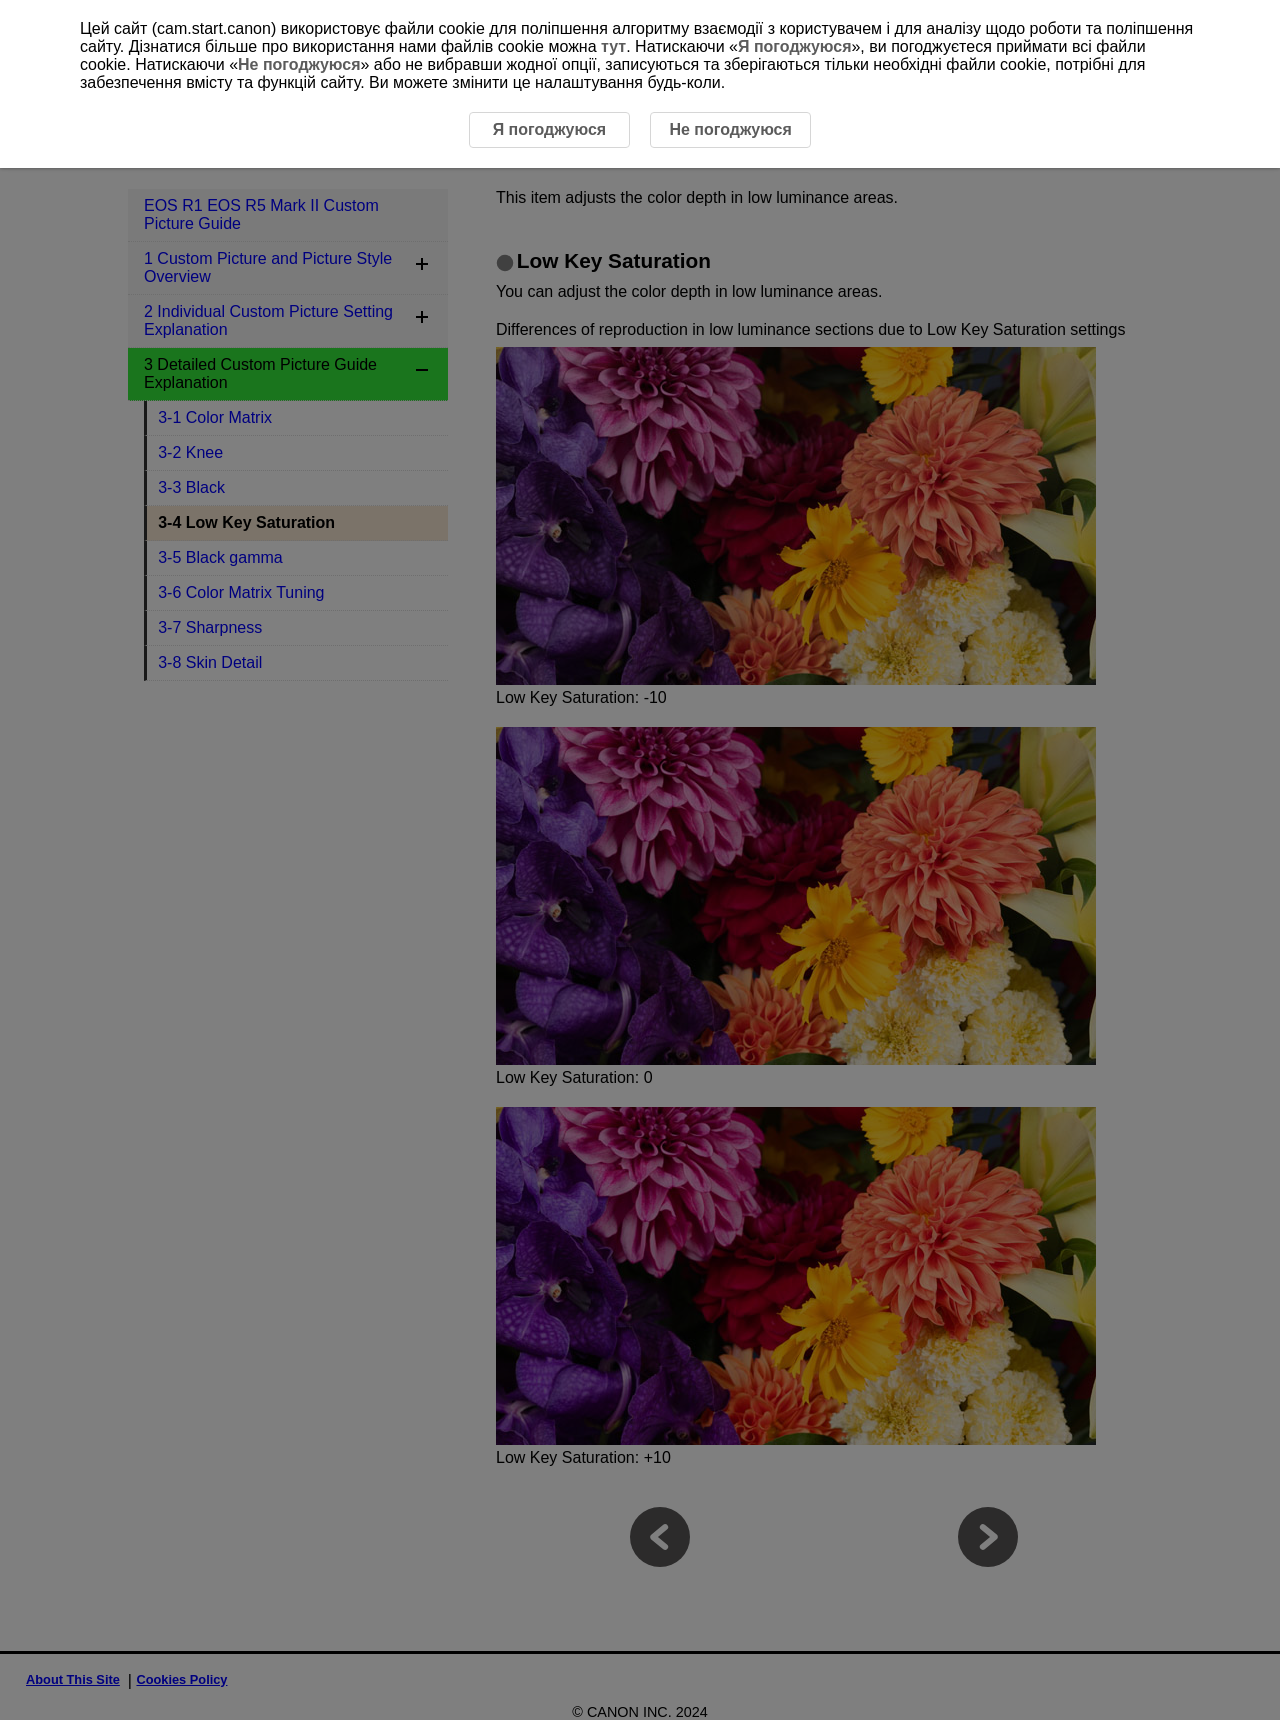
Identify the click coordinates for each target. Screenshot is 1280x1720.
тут (613, 46)
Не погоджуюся (299, 64)
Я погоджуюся (794, 46)
